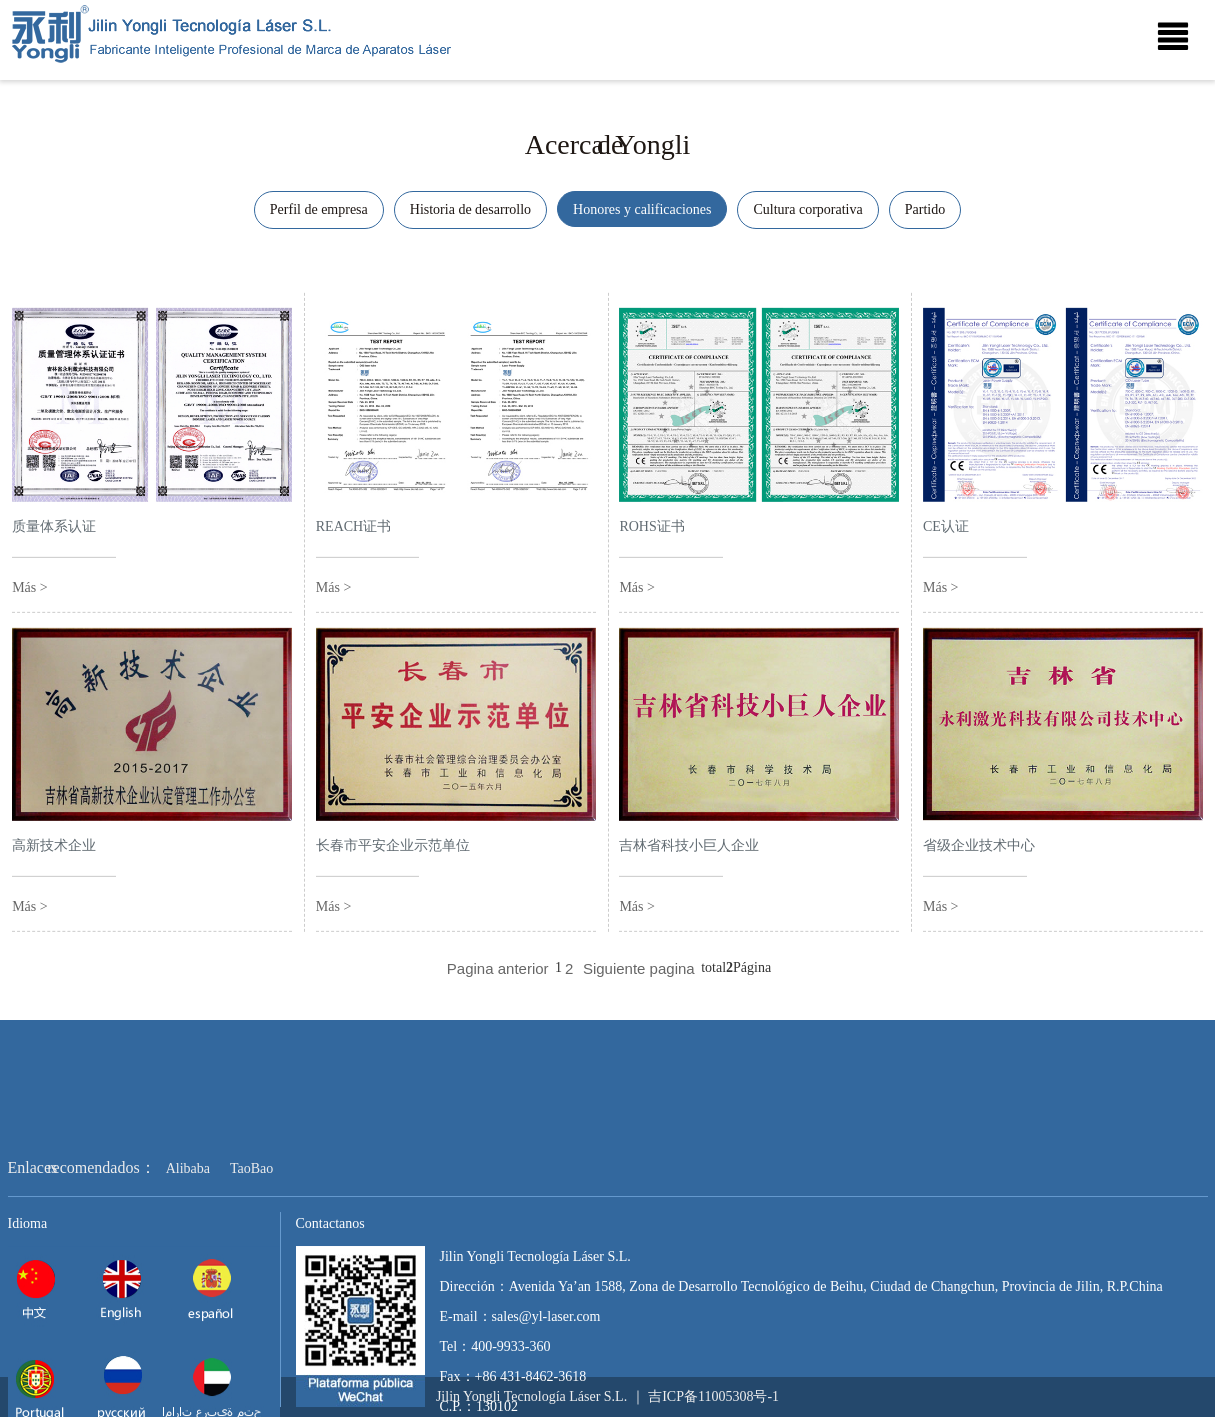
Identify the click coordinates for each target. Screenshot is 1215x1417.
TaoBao (251, 1220)
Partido (925, 209)
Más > (30, 600)
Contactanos (330, 1275)
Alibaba (188, 1220)
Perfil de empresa (319, 209)
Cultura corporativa (807, 209)
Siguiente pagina (639, 968)
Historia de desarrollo (470, 209)
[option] (607, 89)
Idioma (28, 1275)
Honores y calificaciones (642, 209)
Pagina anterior (498, 968)
